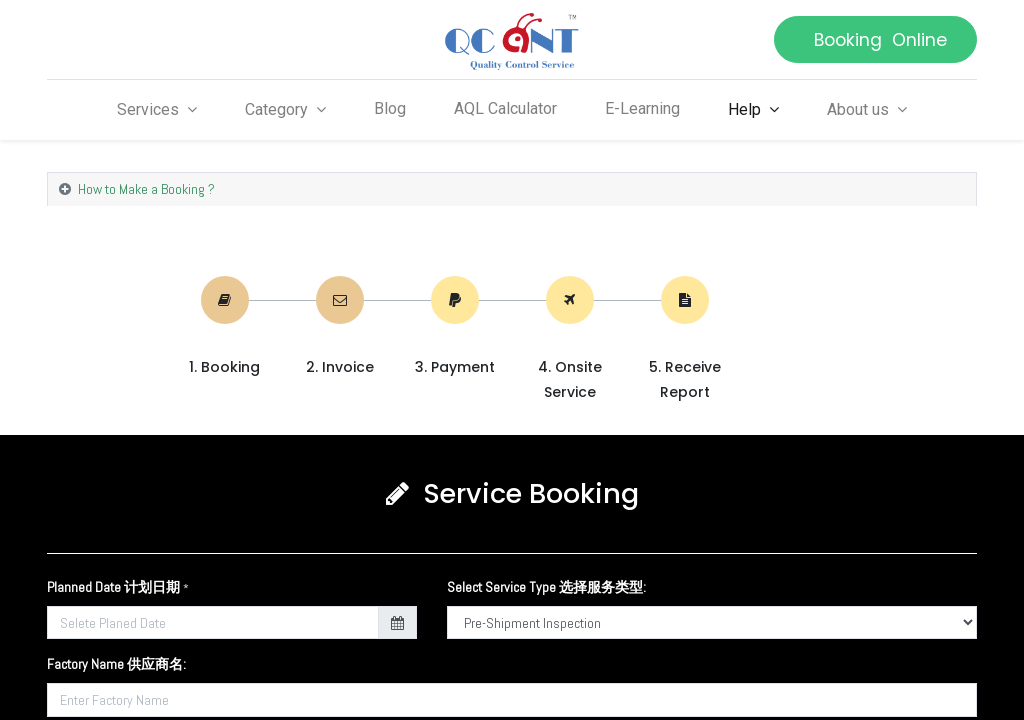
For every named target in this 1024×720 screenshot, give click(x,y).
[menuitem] (390, 109)
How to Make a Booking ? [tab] (146, 189)
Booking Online (875, 40)
